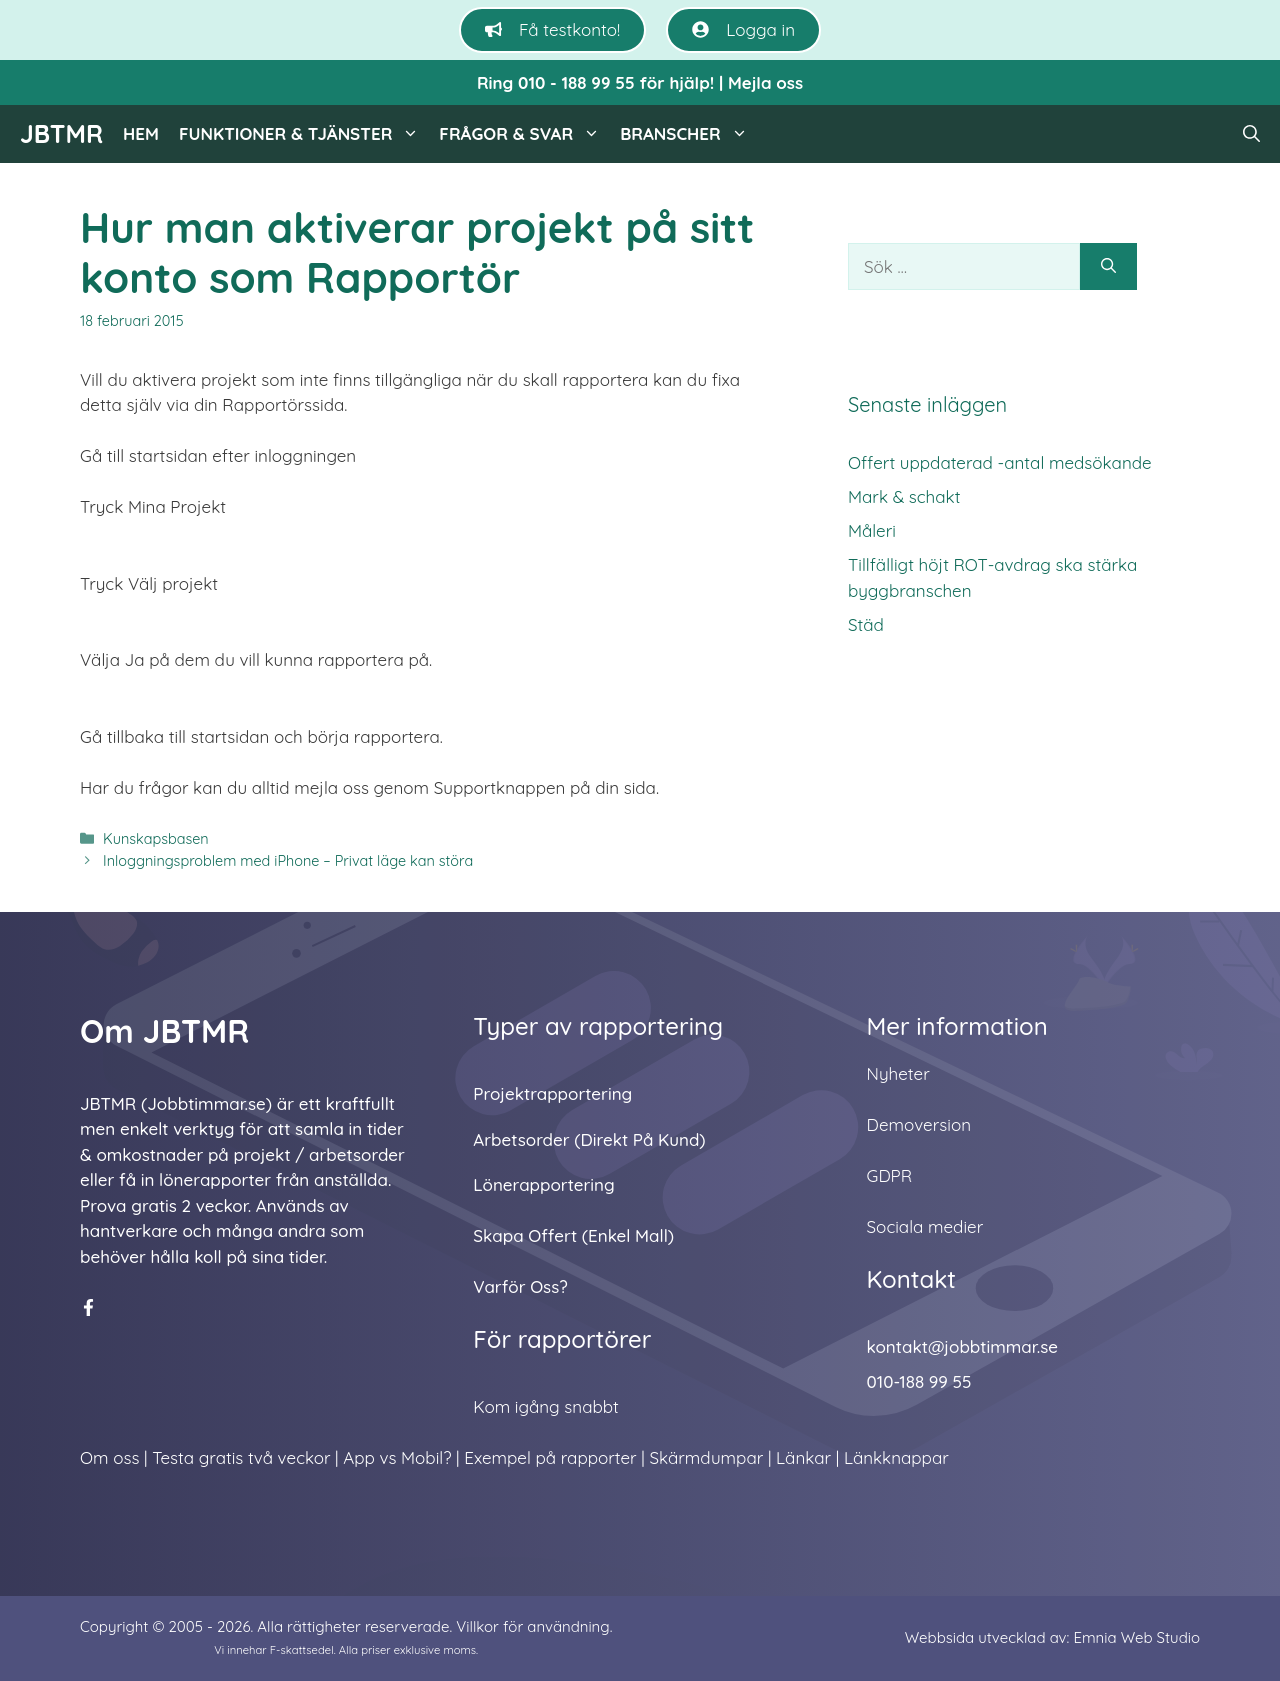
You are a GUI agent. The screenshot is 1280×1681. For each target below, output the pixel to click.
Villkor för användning (532, 1626)
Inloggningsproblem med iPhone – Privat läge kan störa (288, 861)
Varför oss (516, 1286)
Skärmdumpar (706, 1457)
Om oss (109, 1457)
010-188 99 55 (919, 1381)
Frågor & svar (524, 134)
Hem (141, 133)
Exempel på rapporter (550, 1457)
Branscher (689, 134)
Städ (866, 624)
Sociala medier (925, 1226)
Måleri (872, 530)
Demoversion (919, 1124)
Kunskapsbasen (156, 839)
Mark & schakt (904, 496)
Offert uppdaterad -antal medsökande (1000, 462)
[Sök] (1108, 267)
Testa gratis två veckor (241, 1457)
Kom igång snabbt (546, 1406)
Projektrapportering (552, 1093)
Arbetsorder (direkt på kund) (589, 1139)
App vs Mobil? (397, 1457)
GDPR (890, 1175)
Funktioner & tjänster (304, 134)
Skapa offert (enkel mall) (573, 1235)
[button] (1251, 134)
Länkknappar (896, 1457)
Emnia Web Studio (1136, 1637)
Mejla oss (765, 82)
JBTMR (61, 133)
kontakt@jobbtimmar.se (962, 1346)
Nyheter (898, 1073)
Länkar (803, 1457)
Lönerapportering (543, 1184)
